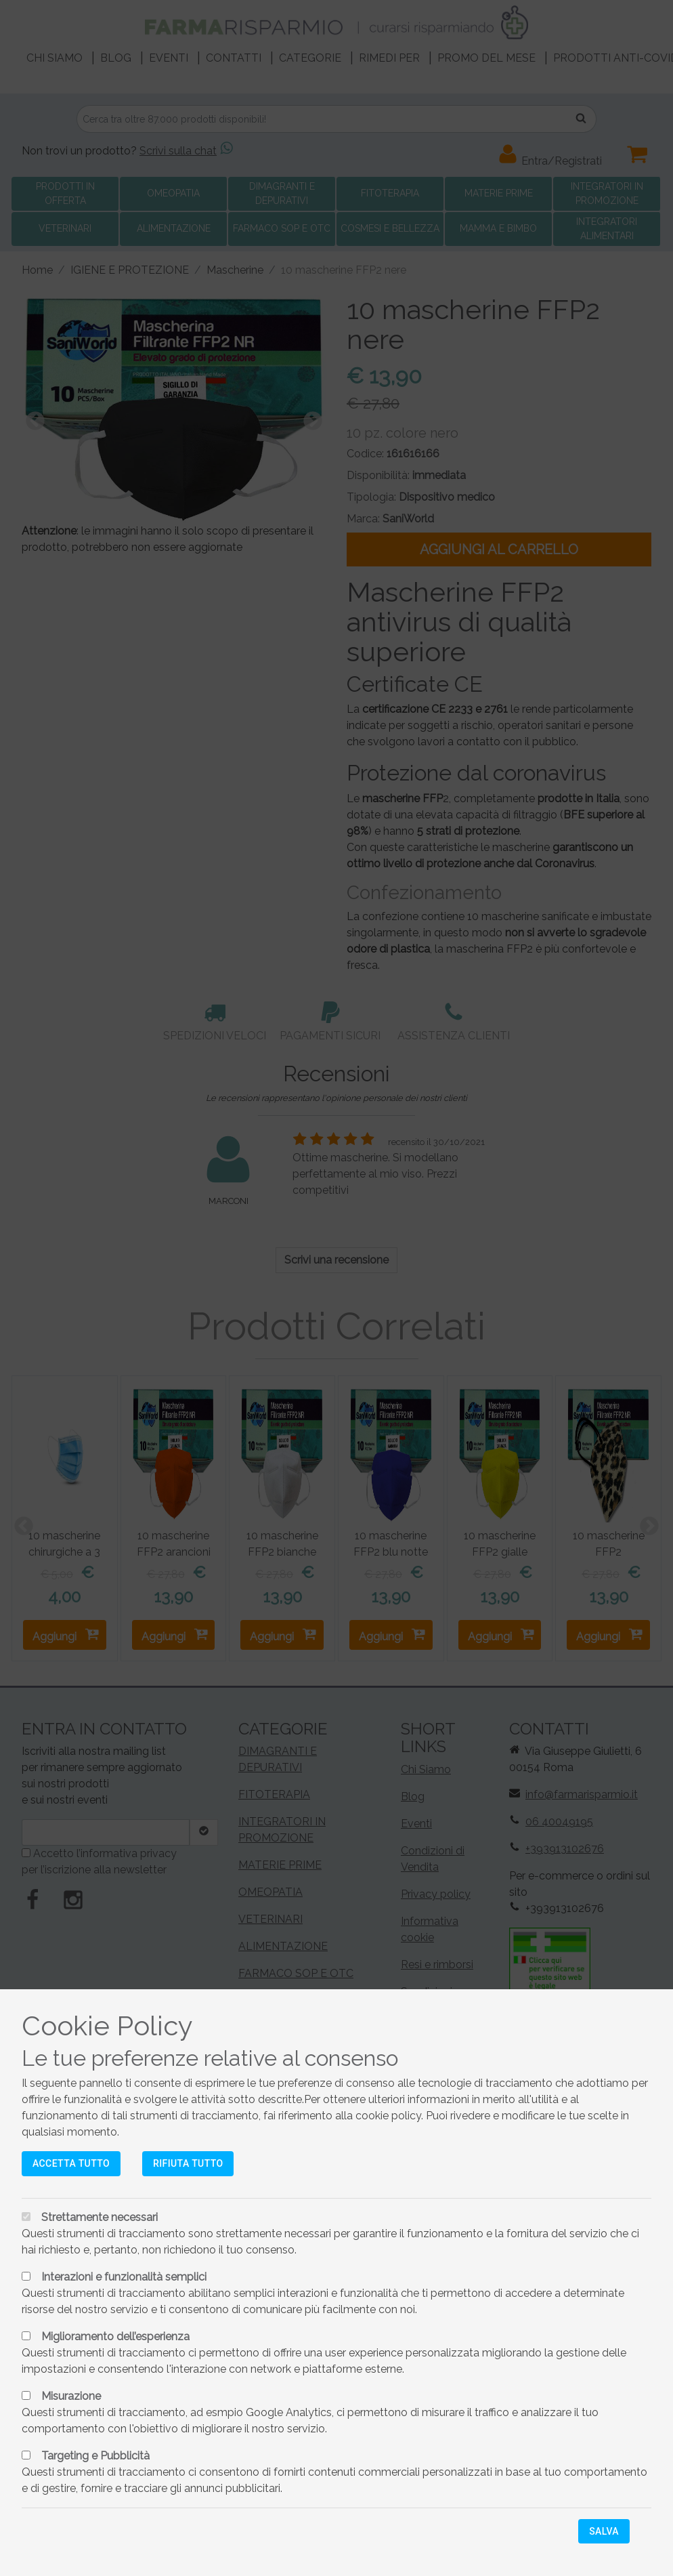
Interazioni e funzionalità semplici (124, 2276)
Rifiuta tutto (188, 2163)
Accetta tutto (71, 2163)
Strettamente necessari (99, 2217)
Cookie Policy (107, 2025)
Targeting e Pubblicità (95, 2455)
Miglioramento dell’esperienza (115, 2336)
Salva (604, 2531)
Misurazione (71, 2396)
